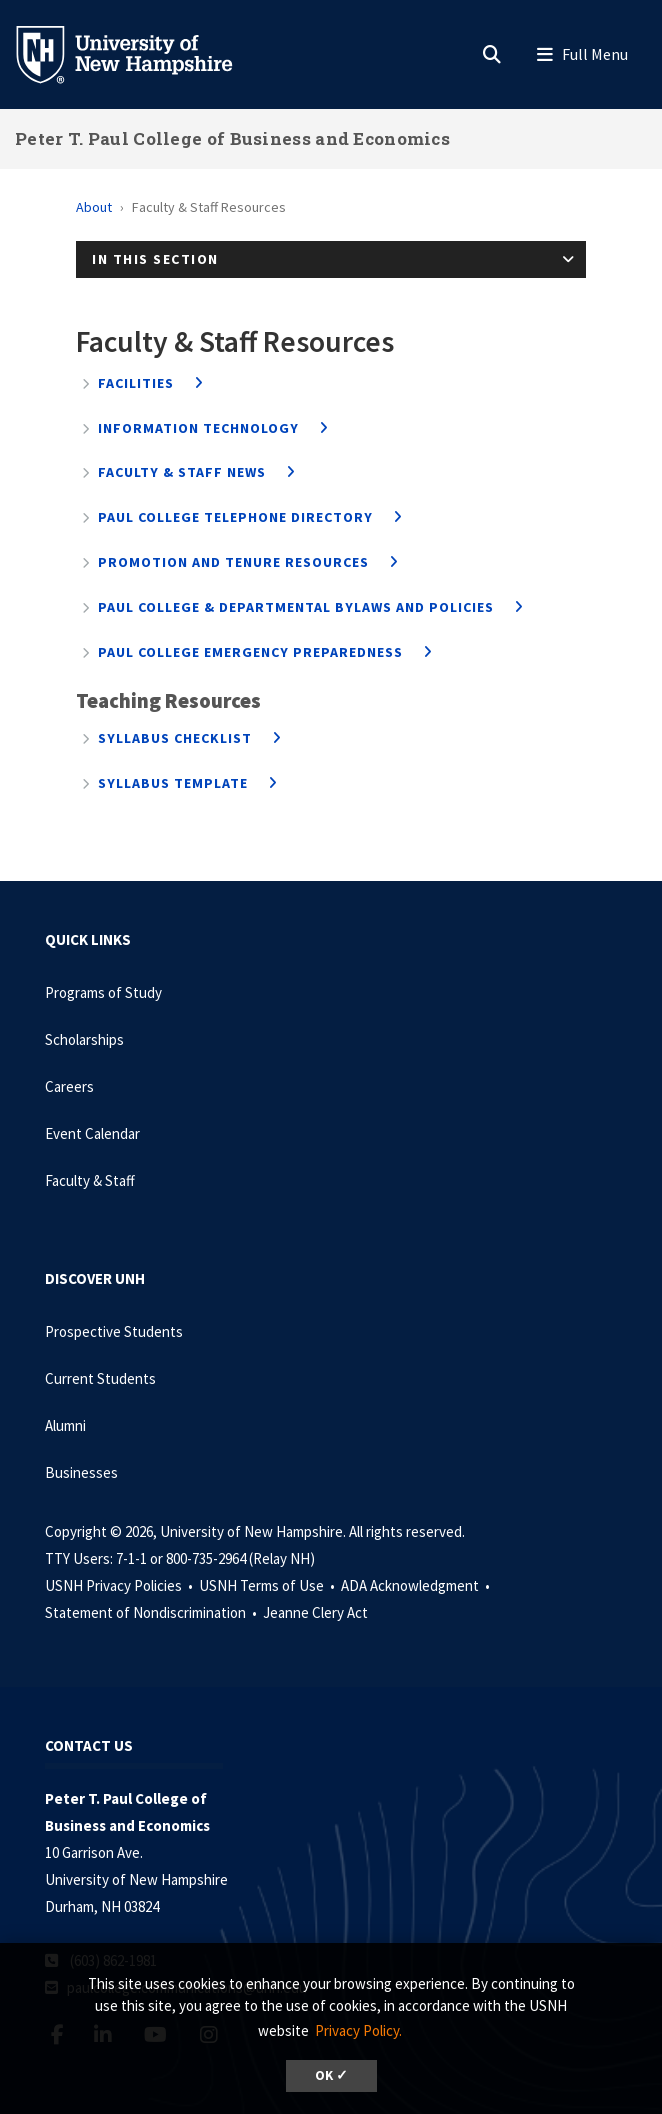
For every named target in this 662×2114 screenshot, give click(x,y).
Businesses (81, 1472)
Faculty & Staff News (182, 472)
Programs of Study (103, 992)
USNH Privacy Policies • (120, 1585)
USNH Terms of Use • (268, 1585)
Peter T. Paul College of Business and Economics (232, 138)
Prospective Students (114, 1331)
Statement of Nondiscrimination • (152, 1612)
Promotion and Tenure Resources (233, 562)
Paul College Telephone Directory (235, 517)
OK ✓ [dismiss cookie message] (331, 2075)
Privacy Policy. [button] (358, 2030)
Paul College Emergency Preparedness (250, 652)
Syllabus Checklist (175, 738)
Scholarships (84, 1039)
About (94, 207)
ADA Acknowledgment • (417, 1585)
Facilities (136, 383)
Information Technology (198, 428)
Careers (69, 1086)
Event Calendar (92, 1133)
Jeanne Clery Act (315, 1612)
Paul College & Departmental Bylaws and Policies (296, 607)
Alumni (65, 1425)
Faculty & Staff (90, 1180)
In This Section (155, 259)
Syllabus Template (173, 783)
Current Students (100, 1378)
